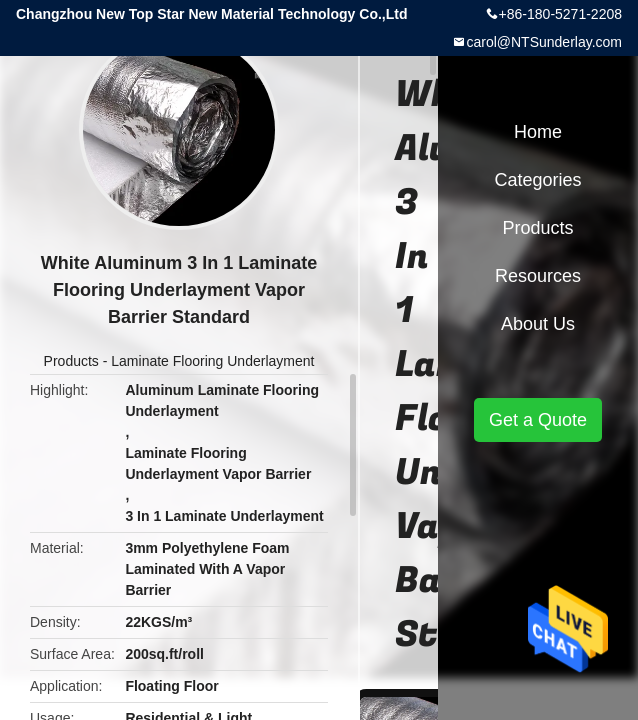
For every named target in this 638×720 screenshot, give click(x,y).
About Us (538, 324)
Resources (538, 276)
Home (538, 132)
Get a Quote (538, 420)
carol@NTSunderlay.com (544, 42)
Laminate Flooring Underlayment (212, 361)
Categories (537, 180)
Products (71, 361)
